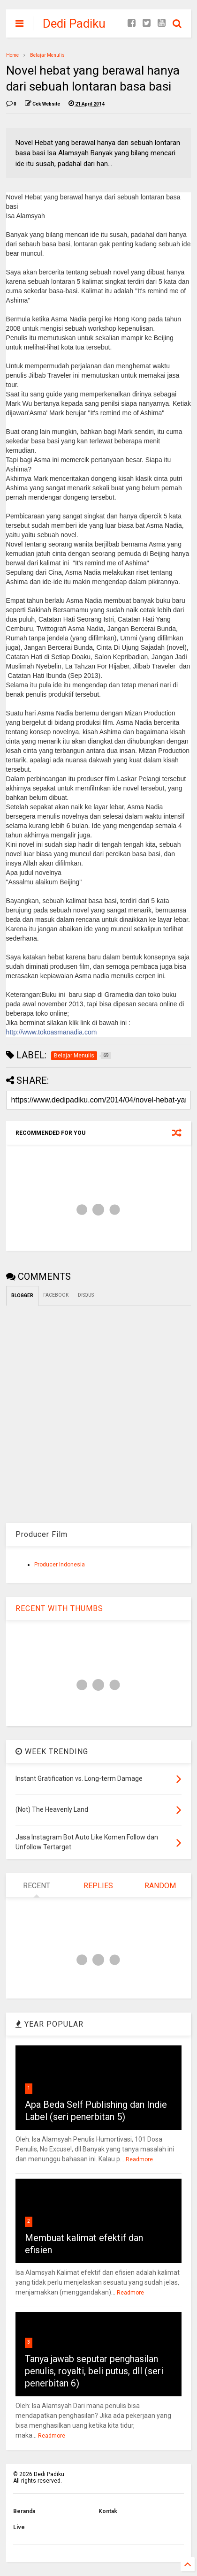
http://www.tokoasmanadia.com (51, 1032)
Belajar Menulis (47, 55)
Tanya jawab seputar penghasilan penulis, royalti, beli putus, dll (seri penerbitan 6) (94, 2371)
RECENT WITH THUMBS (59, 1608)
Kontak (107, 2511)
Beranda (24, 2511)
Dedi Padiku (74, 23)
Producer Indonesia (59, 1564)
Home (12, 55)
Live (19, 2527)
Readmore (139, 2159)
